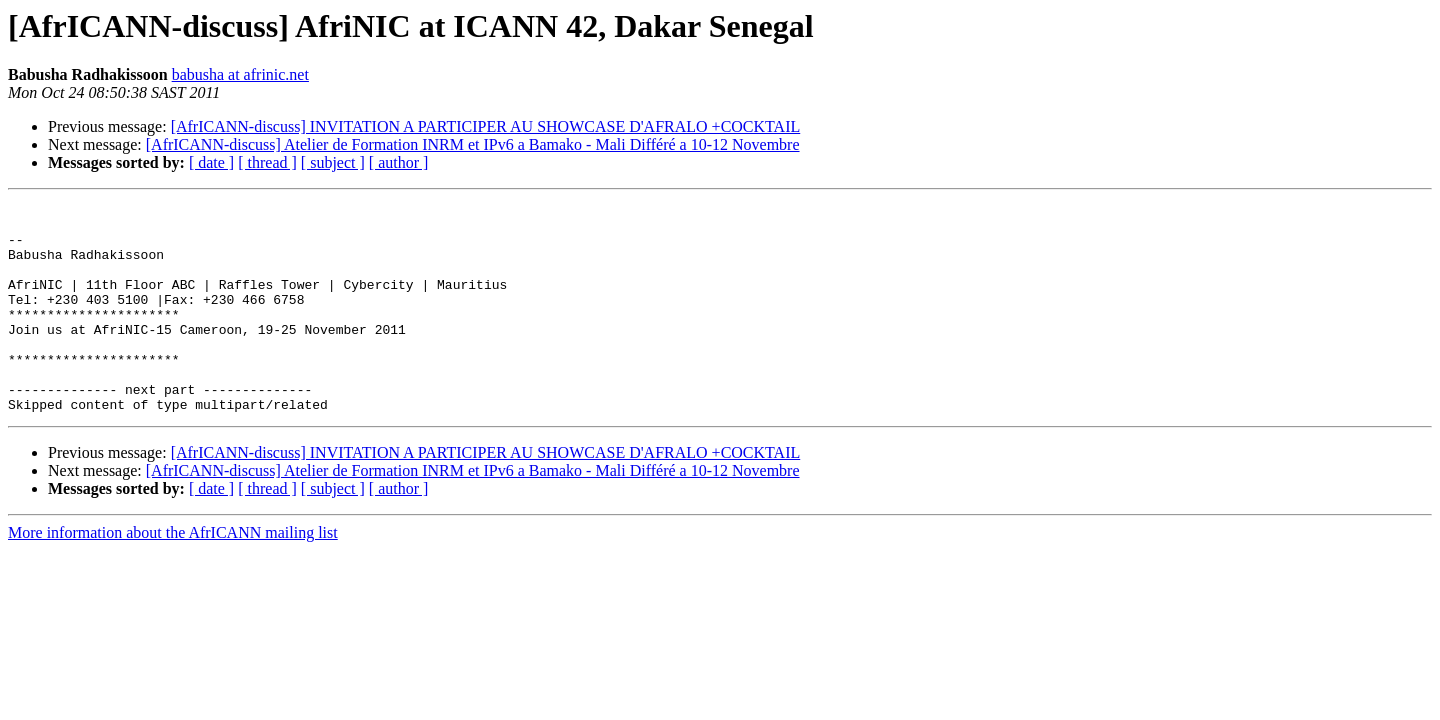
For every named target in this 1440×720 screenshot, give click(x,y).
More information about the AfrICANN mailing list (173, 574)
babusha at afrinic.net (240, 74)
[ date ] (211, 162)
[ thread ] (267, 162)
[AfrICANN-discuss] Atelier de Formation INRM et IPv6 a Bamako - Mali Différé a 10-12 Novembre (473, 144)
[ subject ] (333, 162)
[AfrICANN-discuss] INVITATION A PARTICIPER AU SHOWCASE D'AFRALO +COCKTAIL (486, 126)
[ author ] (399, 162)
